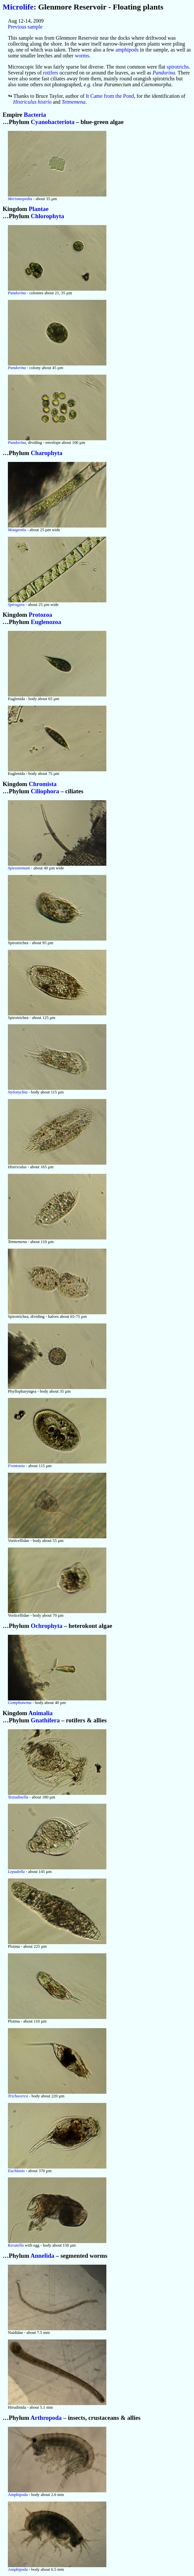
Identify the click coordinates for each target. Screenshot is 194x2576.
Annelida (42, 2255)
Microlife (18, 7)
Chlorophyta (47, 216)
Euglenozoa (46, 621)
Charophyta (46, 452)
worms (82, 55)
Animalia (40, 1713)
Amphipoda (18, 2494)
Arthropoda (46, 2417)
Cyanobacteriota (53, 121)
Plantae (39, 208)
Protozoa (40, 614)
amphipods (127, 49)
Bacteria (35, 114)
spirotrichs (178, 67)
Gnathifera (45, 1720)
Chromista (43, 783)
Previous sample (25, 27)
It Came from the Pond (110, 96)
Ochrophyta (46, 1625)
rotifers (50, 72)
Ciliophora (45, 791)
